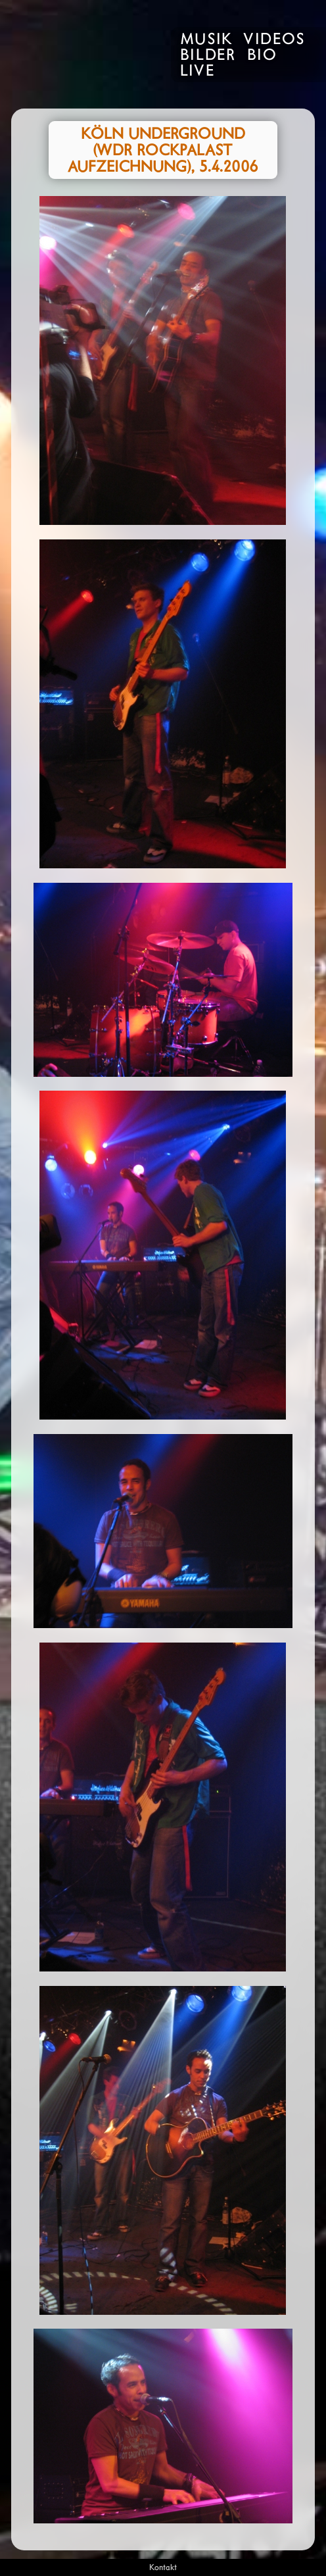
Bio (262, 56)
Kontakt (163, 2568)
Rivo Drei (83, 54)
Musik (206, 40)
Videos (274, 40)
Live (197, 72)
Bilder (208, 56)
